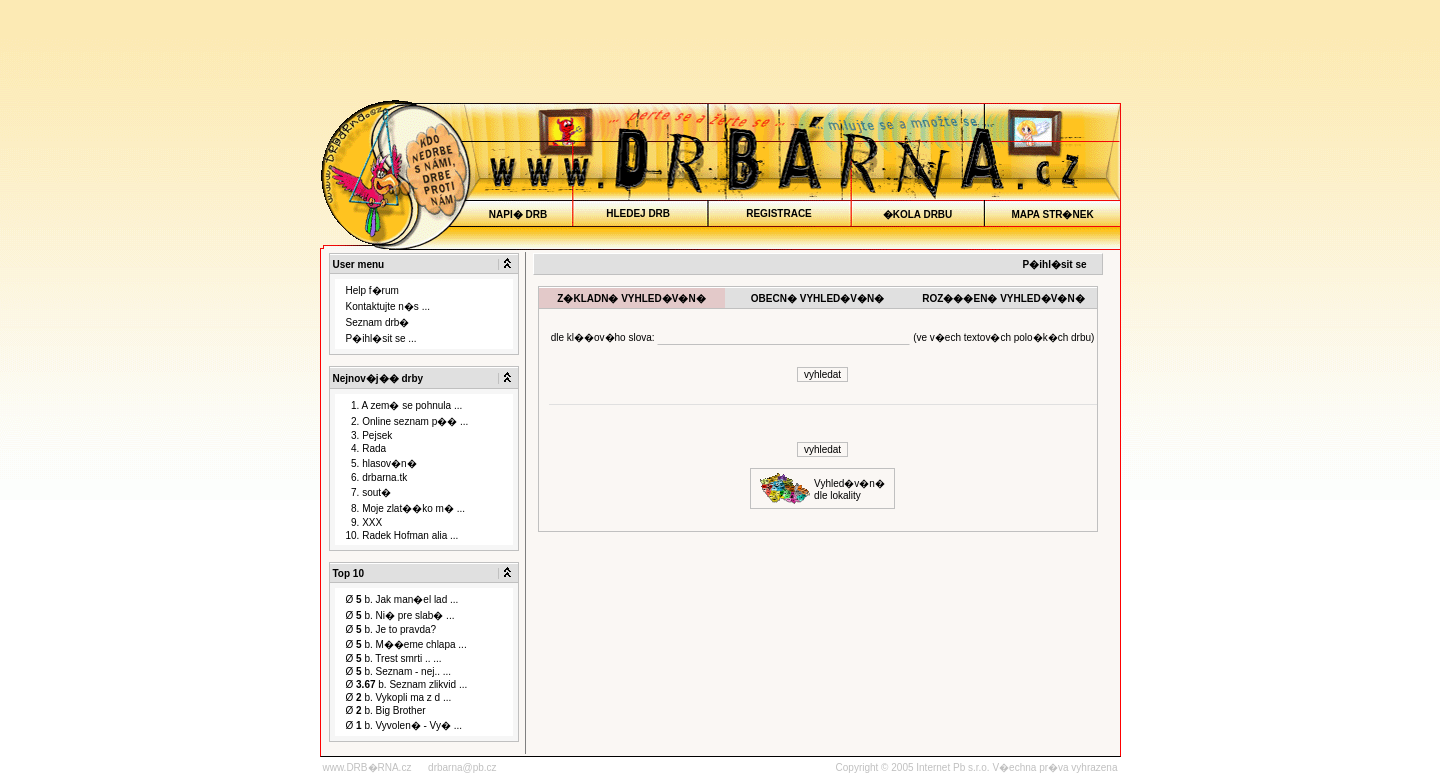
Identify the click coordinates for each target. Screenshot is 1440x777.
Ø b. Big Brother (386, 710)
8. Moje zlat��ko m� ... (405, 508)
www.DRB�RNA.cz (367, 767)
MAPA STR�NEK (1052, 214)
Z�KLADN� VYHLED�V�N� (631, 298)
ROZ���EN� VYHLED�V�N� (1003, 298)
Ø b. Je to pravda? (391, 629)
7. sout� (369, 492)
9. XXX (364, 522)
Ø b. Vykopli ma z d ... (399, 697)
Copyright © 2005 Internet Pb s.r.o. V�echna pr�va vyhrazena (977, 767)
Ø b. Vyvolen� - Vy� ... (404, 725)
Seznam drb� (378, 322)
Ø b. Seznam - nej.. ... (399, 671)
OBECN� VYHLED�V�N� (817, 298)
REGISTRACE (779, 213)
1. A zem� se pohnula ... (404, 405)
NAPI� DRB (517, 214)
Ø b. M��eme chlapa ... (406, 644)
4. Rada (366, 448)
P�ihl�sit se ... (381, 338)
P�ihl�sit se (1055, 264)
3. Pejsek (369, 435)
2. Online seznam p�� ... (407, 421)
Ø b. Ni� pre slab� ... (400, 615)
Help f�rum (372, 290)
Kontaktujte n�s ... (388, 306)
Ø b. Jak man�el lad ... (402, 599)
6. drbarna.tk (377, 477)
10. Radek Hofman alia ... (402, 535)
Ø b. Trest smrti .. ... (394, 658)
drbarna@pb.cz (462, 767)
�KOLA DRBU (917, 214)
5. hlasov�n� (381, 463)
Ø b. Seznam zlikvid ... (407, 684)
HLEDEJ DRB (639, 213)
